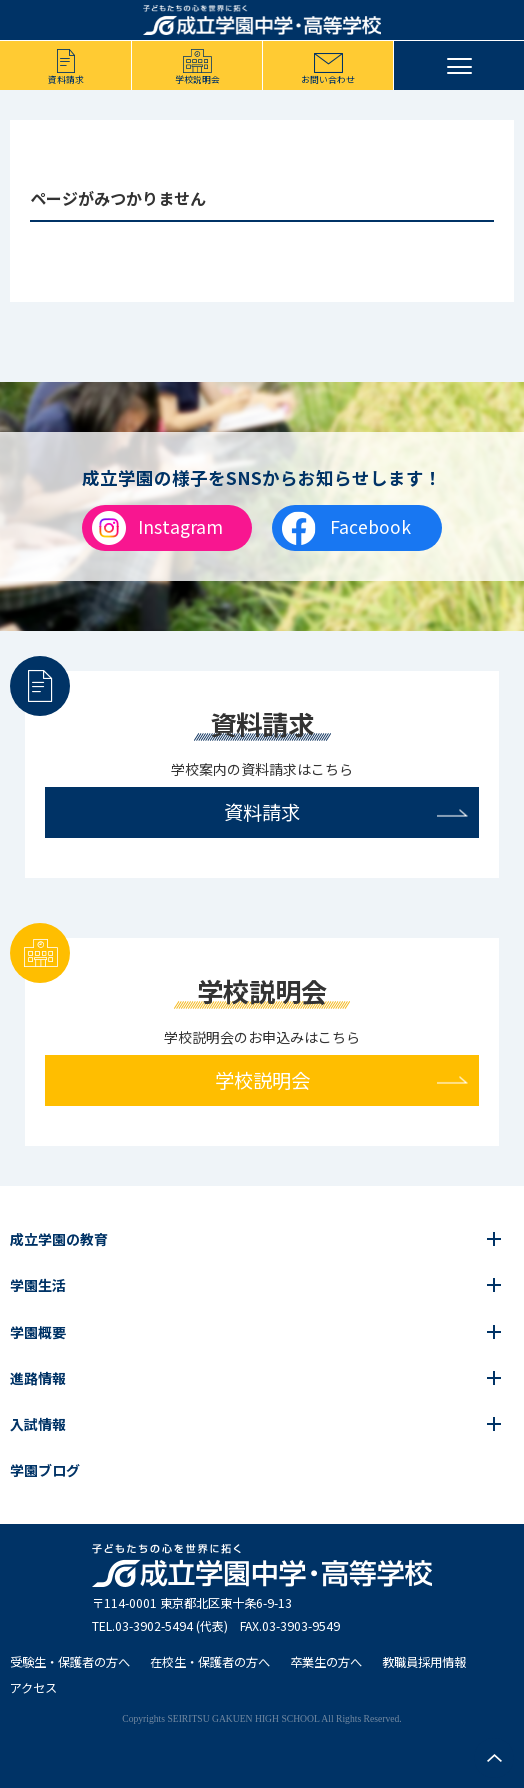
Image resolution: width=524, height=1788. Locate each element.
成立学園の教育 (59, 1239)
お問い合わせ (328, 79)
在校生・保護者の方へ (210, 1662)
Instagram (180, 526)
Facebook (370, 526)
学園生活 (38, 1285)
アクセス (33, 1688)
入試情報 (38, 1424)
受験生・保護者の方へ (70, 1662)
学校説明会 (197, 79)
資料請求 (66, 79)
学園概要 (38, 1332)
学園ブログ (45, 1470)
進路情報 (38, 1378)
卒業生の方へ (326, 1662)
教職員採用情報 (424, 1662)
